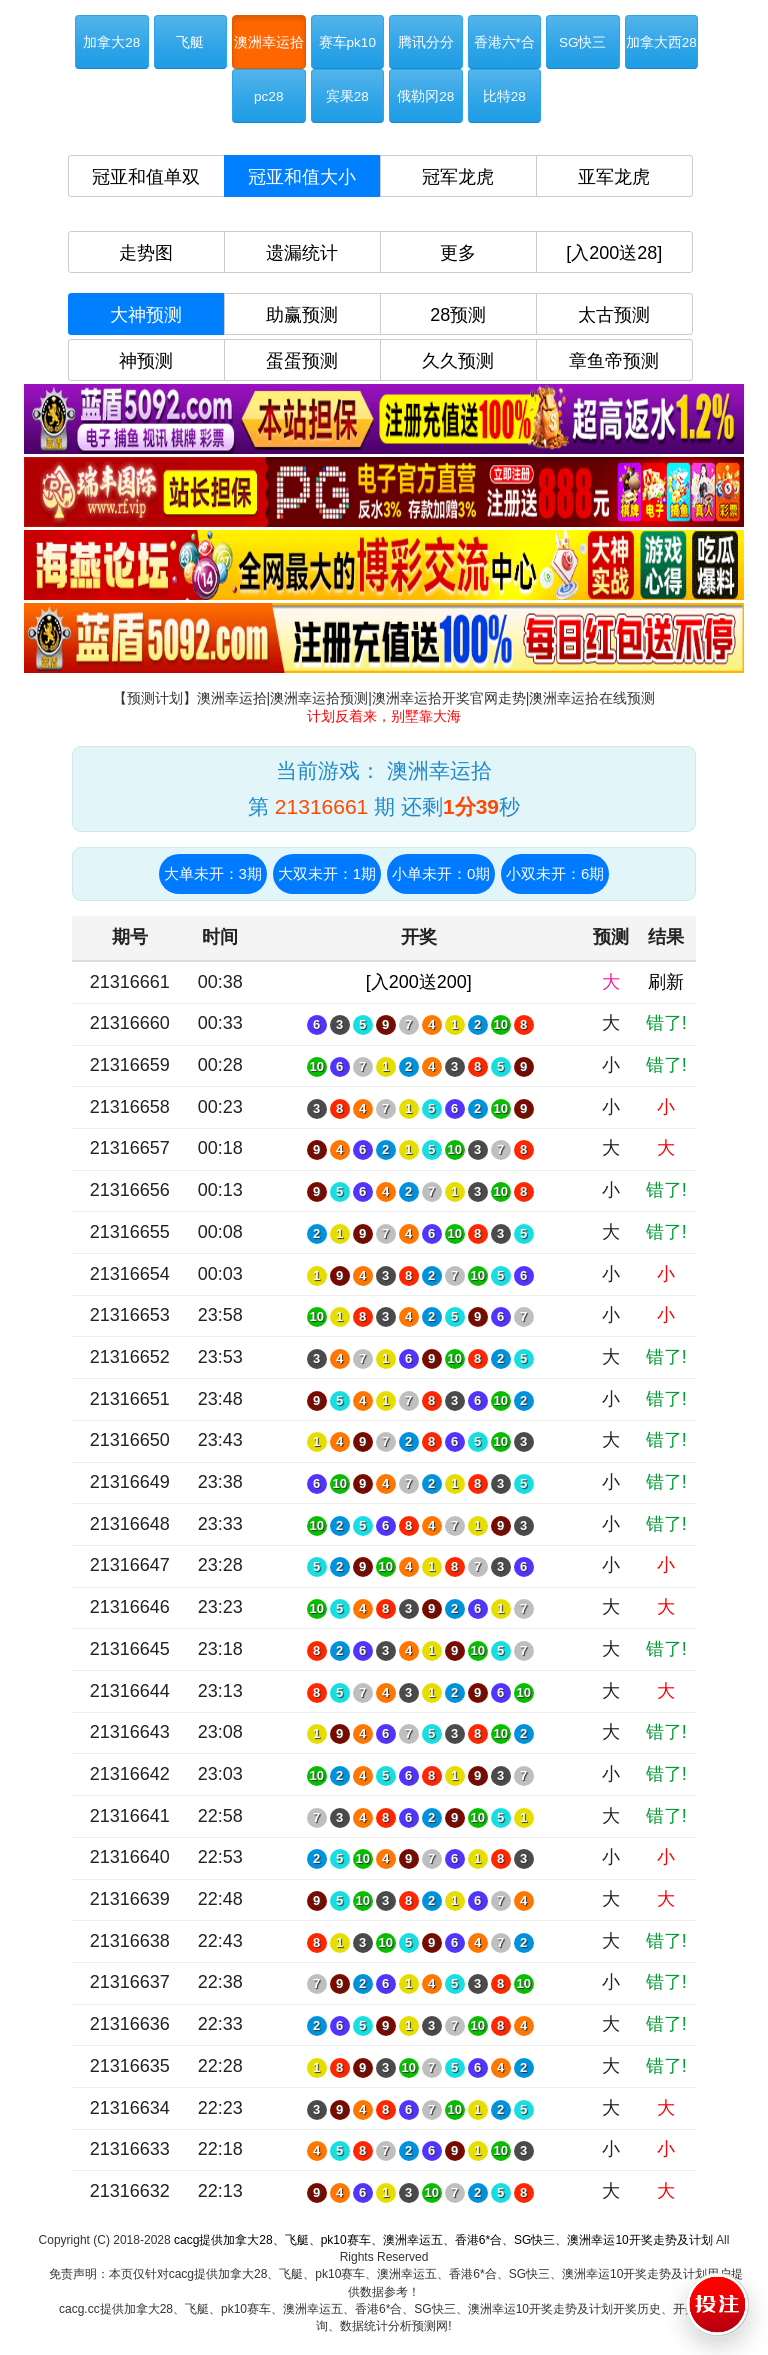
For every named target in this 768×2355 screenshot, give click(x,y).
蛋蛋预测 (302, 361)
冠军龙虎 (458, 177)
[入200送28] (614, 253)
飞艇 (190, 42)
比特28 (504, 96)
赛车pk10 (347, 42)
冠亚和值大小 (302, 177)
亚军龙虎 (614, 177)
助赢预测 (302, 315)
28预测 (458, 315)
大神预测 (146, 315)
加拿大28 (111, 42)
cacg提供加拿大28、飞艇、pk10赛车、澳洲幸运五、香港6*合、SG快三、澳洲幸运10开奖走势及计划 (443, 2240)
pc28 (268, 96)
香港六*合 (504, 42)
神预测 (146, 361)
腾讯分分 (426, 42)
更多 (458, 253)
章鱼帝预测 (614, 361)
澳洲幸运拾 (269, 42)
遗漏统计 (302, 253)
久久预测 (458, 361)
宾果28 (347, 96)
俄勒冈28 (425, 96)
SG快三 (583, 42)
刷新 (666, 982)
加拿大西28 (661, 42)
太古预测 (614, 315)
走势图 (146, 253)
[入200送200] (419, 982)
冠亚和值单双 (146, 177)
